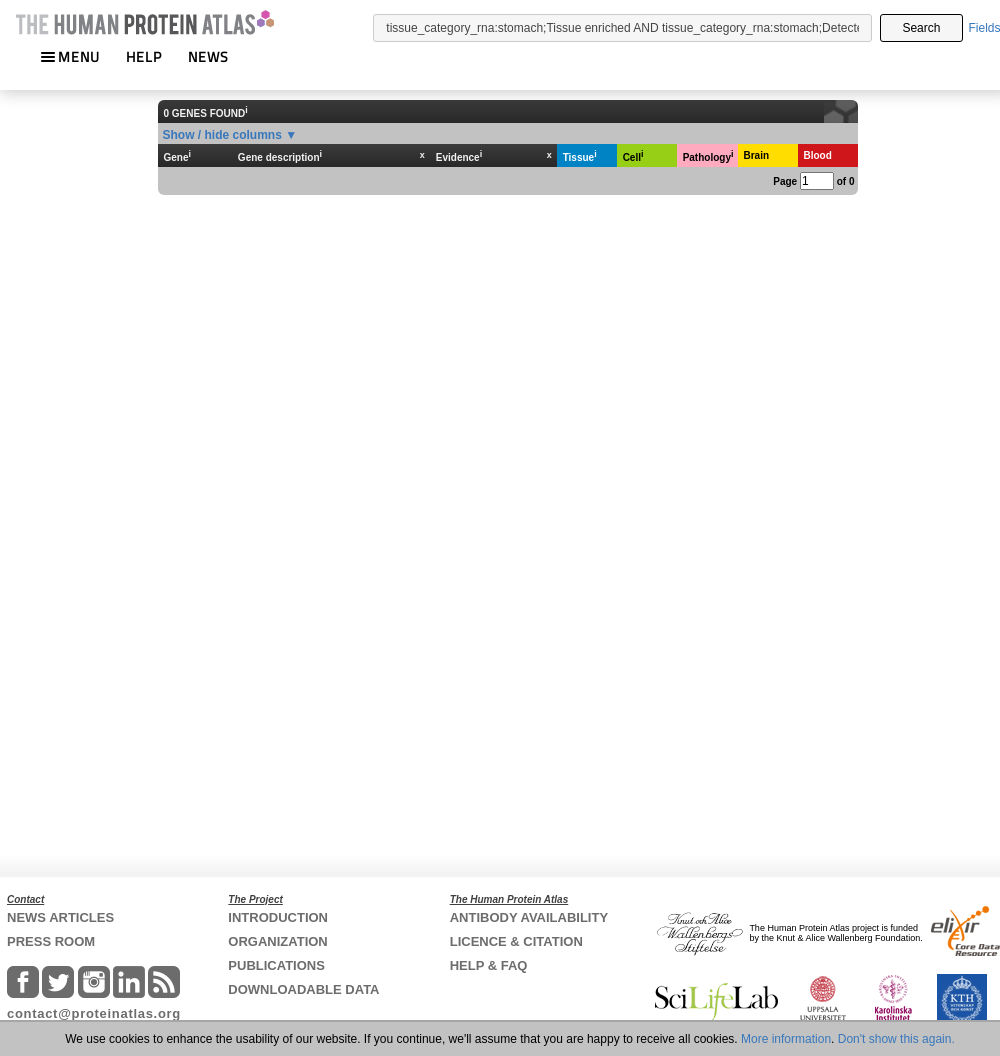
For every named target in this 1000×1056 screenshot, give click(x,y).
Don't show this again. (896, 1039)
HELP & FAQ (489, 965)
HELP (144, 56)
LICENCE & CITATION (516, 941)
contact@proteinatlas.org (94, 1013)
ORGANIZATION (277, 941)
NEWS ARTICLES (60, 917)
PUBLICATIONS (276, 965)
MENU (70, 56)
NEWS (208, 56)
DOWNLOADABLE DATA (303, 989)
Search (921, 28)
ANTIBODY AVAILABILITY (529, 917)
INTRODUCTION (278, 917)
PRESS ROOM (51, 941)
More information (786, 1039)
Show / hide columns (222, 135)
